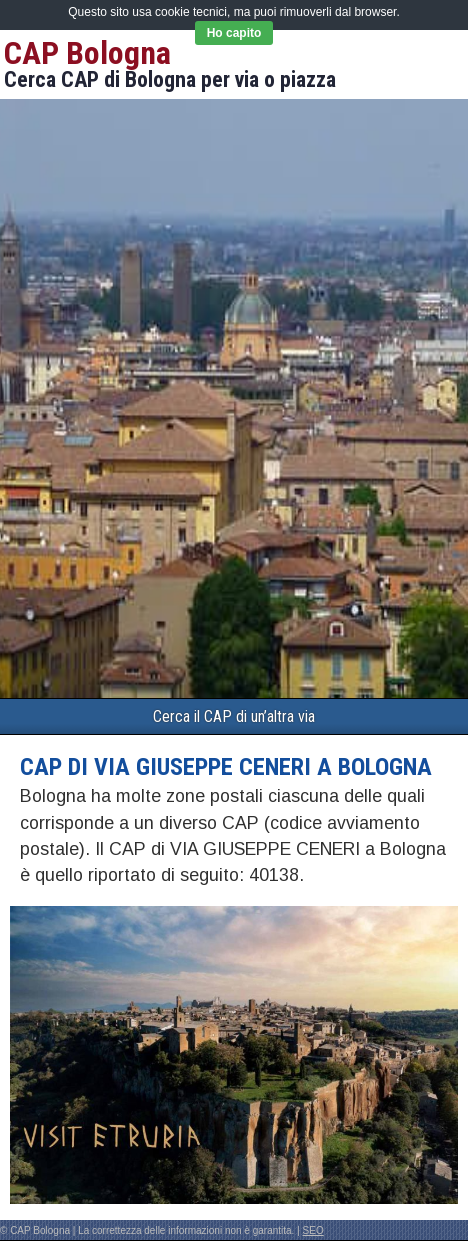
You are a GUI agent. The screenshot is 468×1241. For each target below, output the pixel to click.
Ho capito (234, 33)
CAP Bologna (87, 53)
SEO (313, 1230)
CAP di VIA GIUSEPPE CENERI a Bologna (226, 767)
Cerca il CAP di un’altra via (234, 716)
